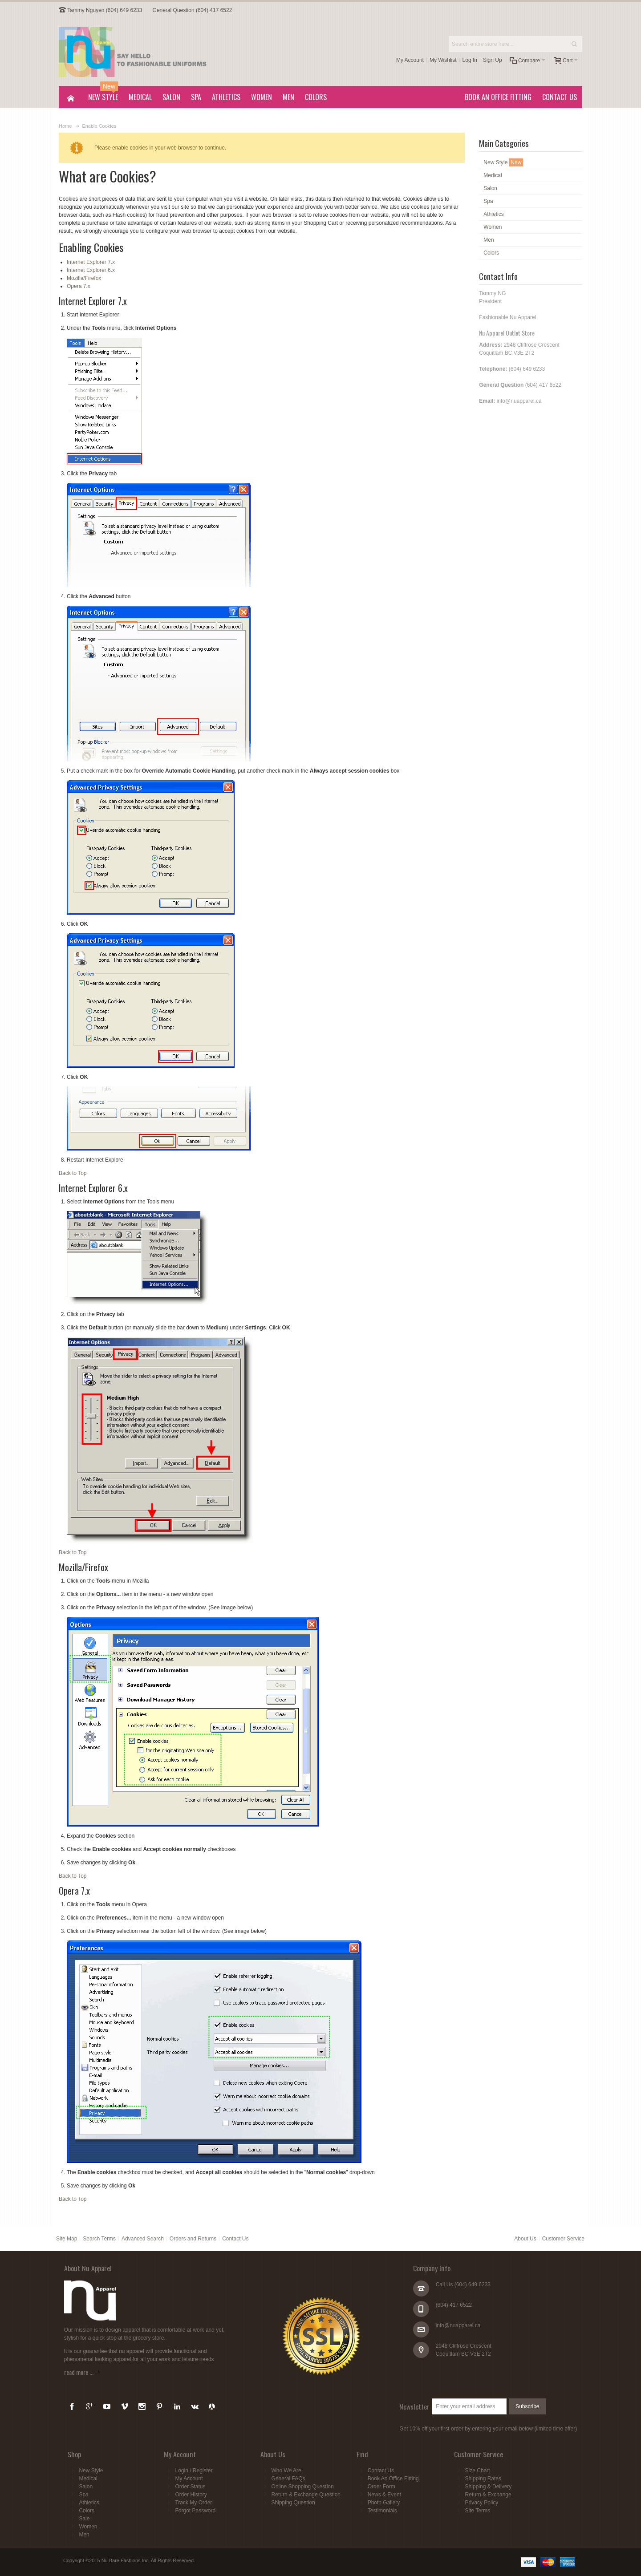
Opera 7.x (78, 286)
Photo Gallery (384, 2502)
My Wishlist (443, 60)
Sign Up (492, 60)
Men (84, 2534)
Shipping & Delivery (488, 2486)
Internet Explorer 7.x (91, 262)
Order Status (190, 2486)
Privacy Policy (482, 2502)
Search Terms (99, 2239)
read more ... (78, 2372)
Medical (88, 2478)
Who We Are (286, 2470)
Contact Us (235, 2239)
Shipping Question (293, 2502)
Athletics (89, 2502)
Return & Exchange (488, 2494)
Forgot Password (195, 2510)
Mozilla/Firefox (84, 278)
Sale (84, 2518)
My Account (410, 60)
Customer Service (563, 2239)
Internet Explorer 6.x (91, 270)
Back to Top (72, 1173)
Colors (86, 2510)
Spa (83, 2494)
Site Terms (477, 2510)
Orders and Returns (193, 2239)
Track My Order (193, 2502)
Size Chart (477, 2470)
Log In (469, 60)
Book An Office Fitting (393, 2478)
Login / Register (193, 2470)
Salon (86, 2486)
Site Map (66, 2239)
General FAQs (288, 2478)
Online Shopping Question (303, 2486)
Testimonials (382, 2510)
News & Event (384, 2494)
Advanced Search (143, 2239)
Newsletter (414, 2406)
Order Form (381, 2486)
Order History (191, 2494)
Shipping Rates (483, 2478)
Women (88, 2526)
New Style (91, 2470)
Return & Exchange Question (306, 2494)
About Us (525, 2239)
